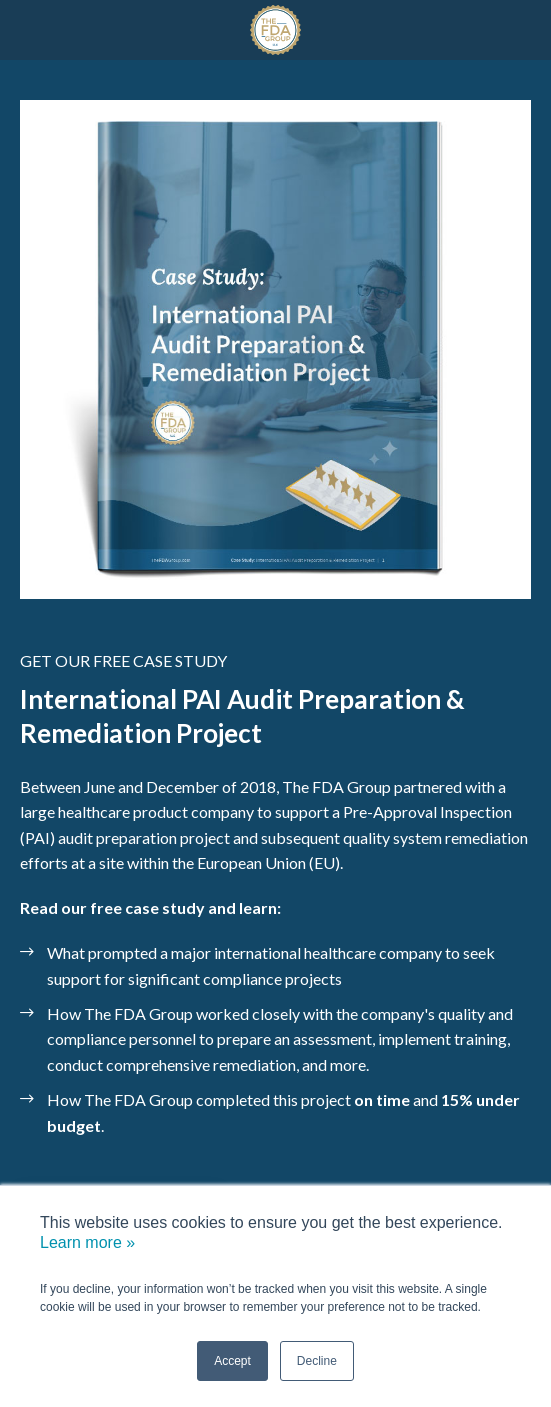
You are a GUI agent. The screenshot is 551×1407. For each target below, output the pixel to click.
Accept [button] (232, 1361)
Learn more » (87, 1242)
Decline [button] (317, 1361)
